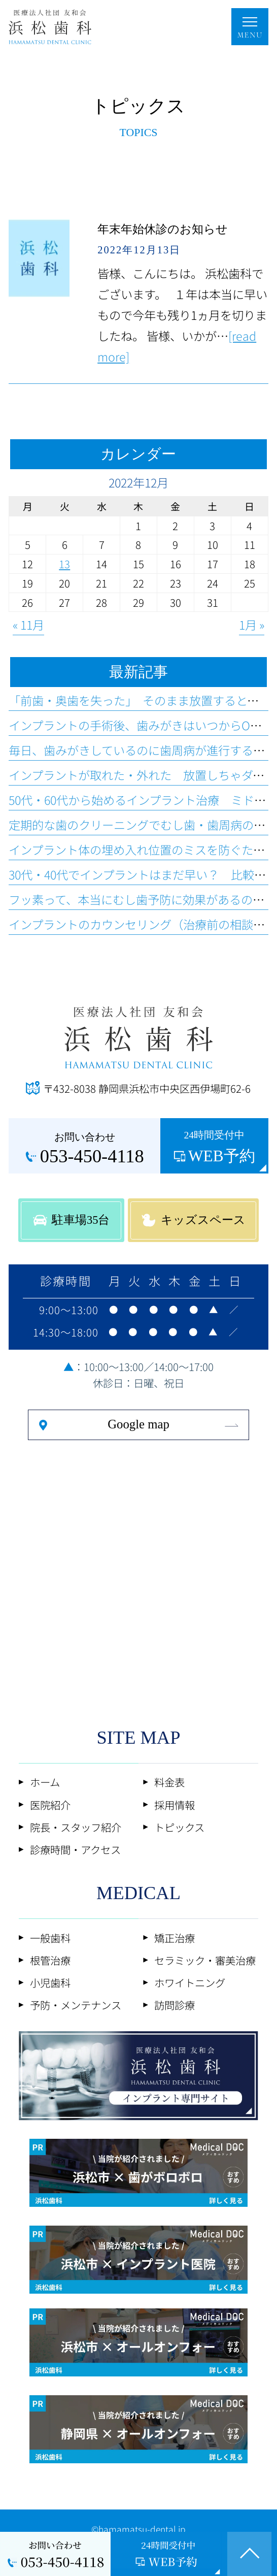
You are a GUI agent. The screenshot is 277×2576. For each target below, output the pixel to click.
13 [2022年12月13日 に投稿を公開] (64, 563)
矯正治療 (174, 1937)
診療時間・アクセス (75, 1849)
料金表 (169, 1781)
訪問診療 (174, 2004)
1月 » (251, 624)
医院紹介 (50, 1804)
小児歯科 (50, 1982)
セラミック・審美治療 (205, 1960)
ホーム (45, 1781)
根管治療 (50, 1960)
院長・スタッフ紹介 (75, 1827)
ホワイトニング (189, 1982)
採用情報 (174, 1804)
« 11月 (28, 624)
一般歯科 (50, 1937)
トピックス (179, 1827)
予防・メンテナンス (75, 2004)
